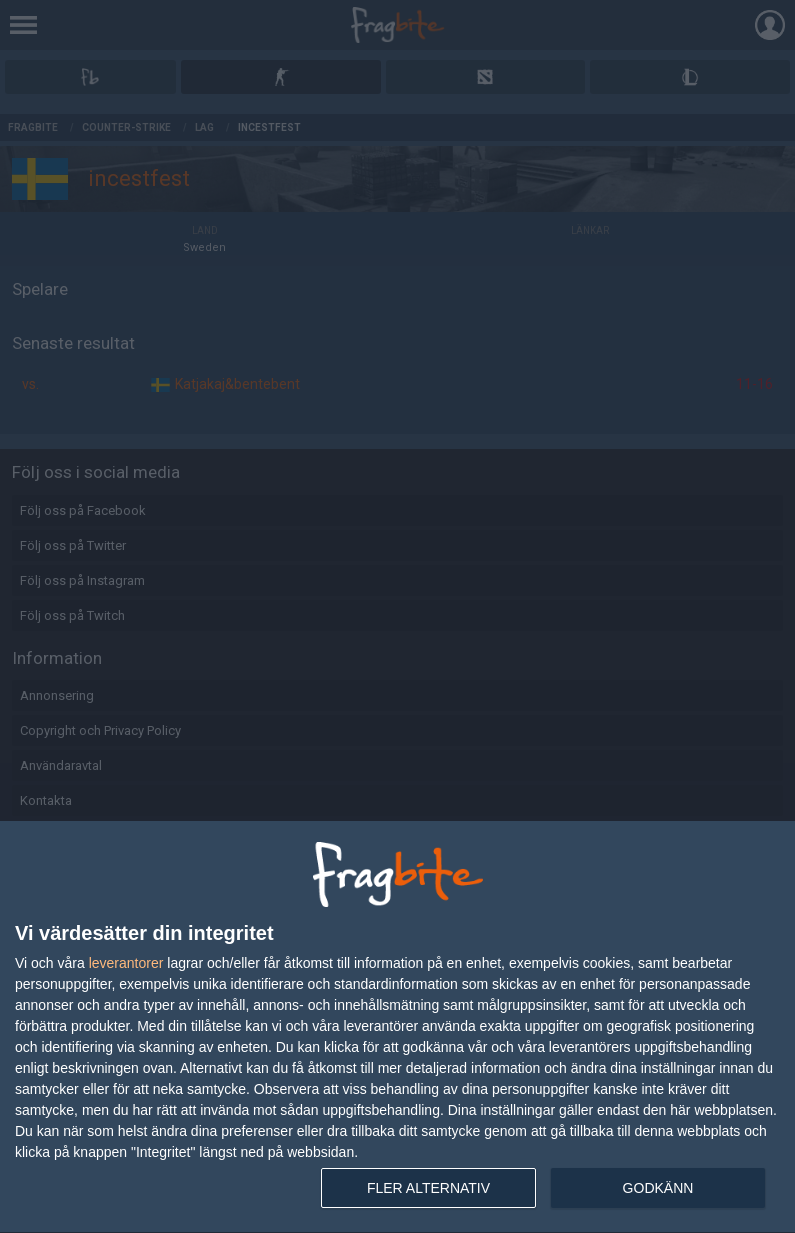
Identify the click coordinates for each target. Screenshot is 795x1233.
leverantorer (126, 963)
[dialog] (397, 1027)
